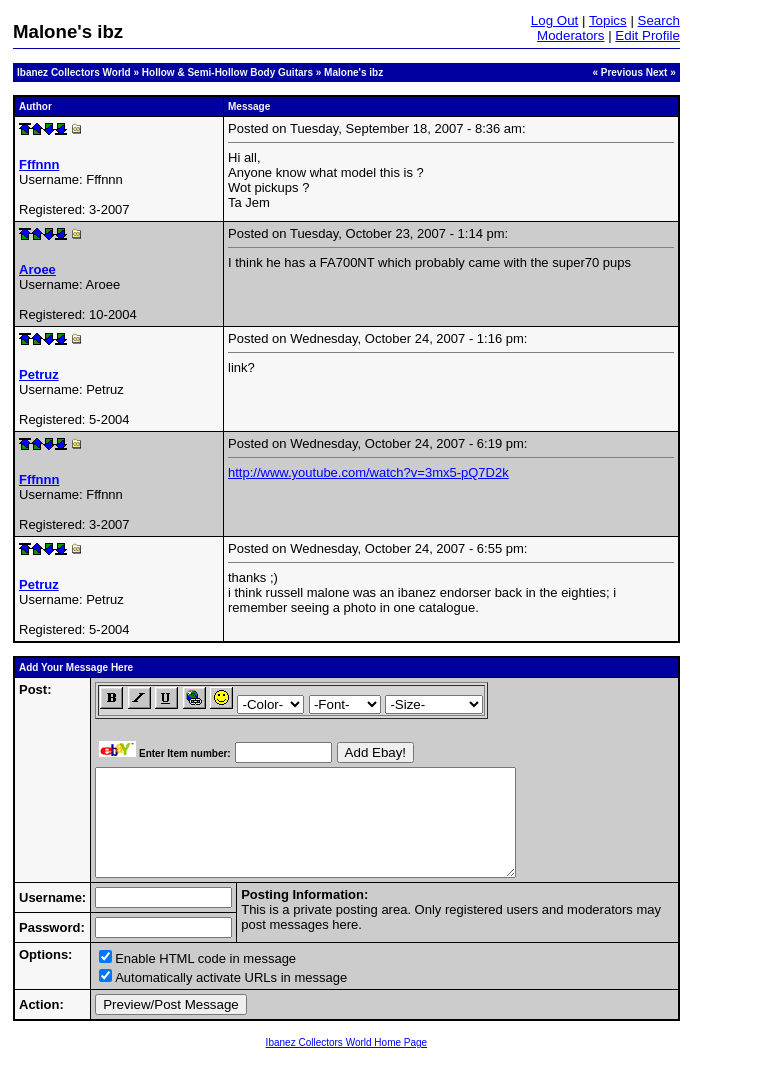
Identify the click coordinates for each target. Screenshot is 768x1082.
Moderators (570, 35)
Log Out (554, 20)
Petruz (39, 374)
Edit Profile (647, 35)
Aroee (37, 269)
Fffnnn (39, 164)
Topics (608, 20)
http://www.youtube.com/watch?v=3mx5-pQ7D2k (368, 472)
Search (659, 20)
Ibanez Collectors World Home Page (347, 1063)
